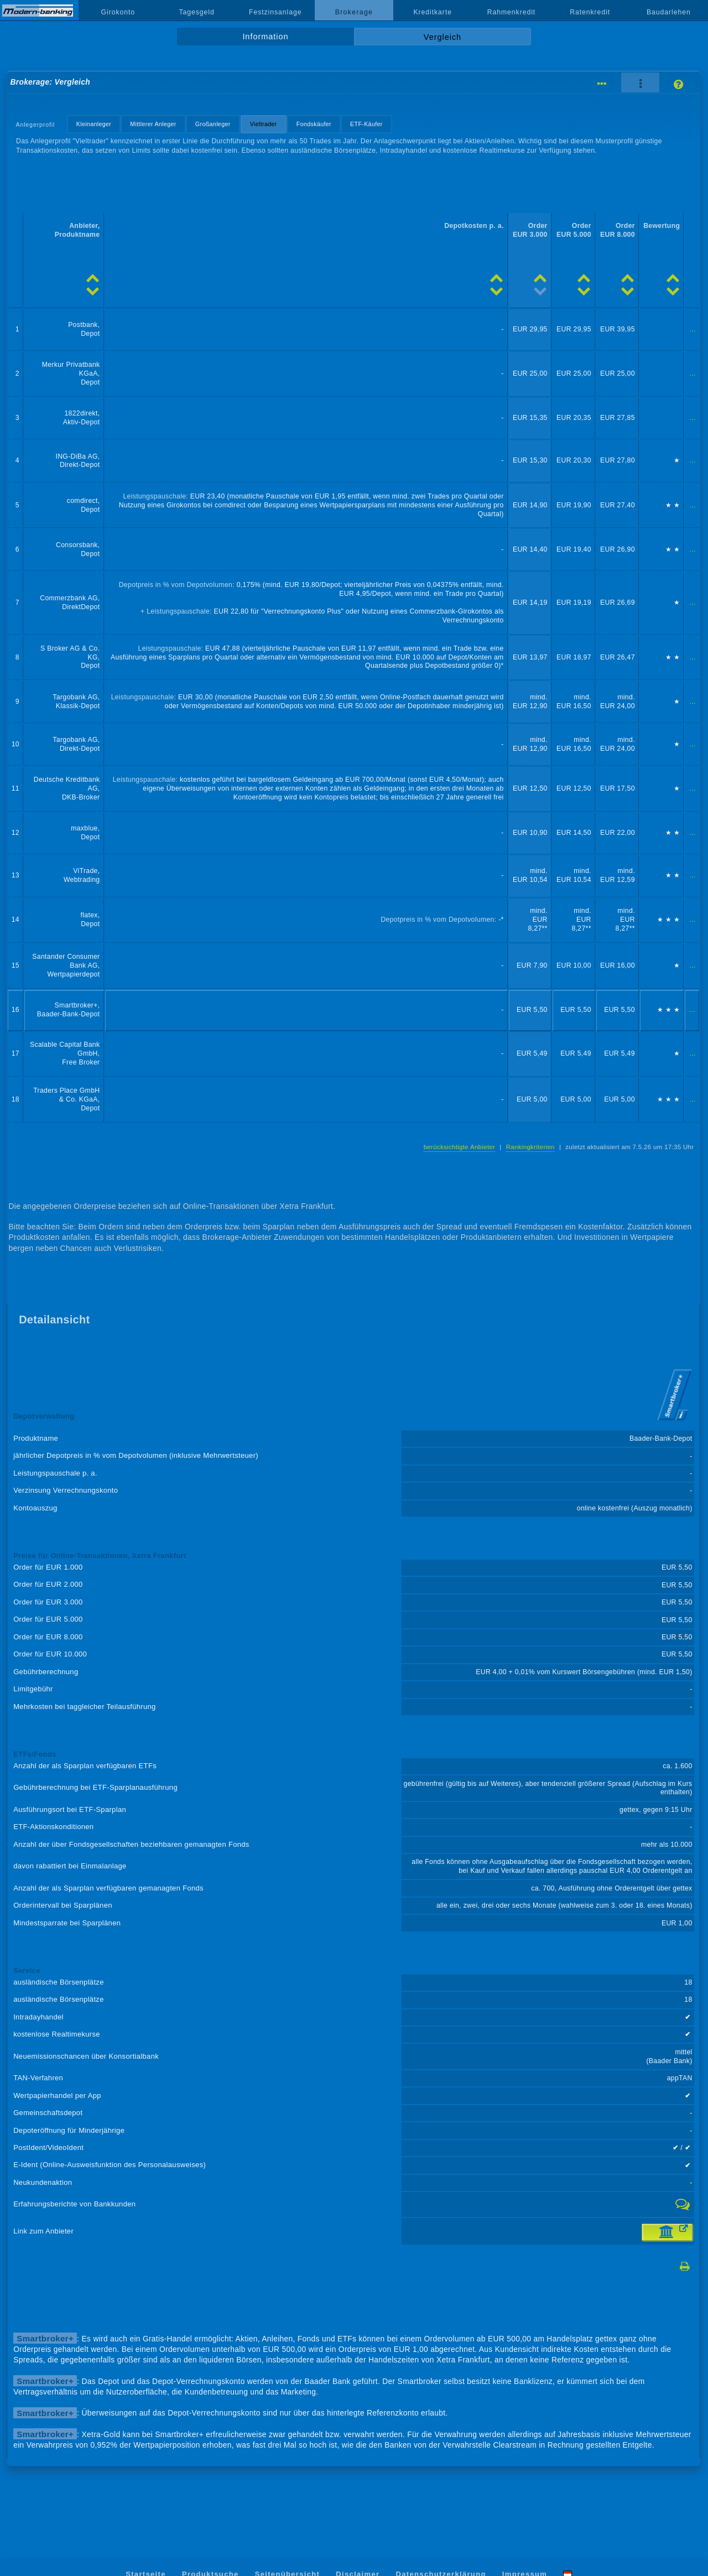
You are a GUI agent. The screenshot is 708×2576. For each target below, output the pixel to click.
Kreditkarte (432, 12)
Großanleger (213, 124)
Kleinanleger (93, 124)
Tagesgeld (196, 12)
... (693, 329)
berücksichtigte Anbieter (460, 1147)
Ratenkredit (590, 12)
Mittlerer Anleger (153, 124)
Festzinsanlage (275, 12)
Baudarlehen (669, 12)
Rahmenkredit (511, 12)
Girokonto (118, 12)
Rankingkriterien (530, 1147)
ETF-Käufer (366, 124)
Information (265, 36)
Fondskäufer (313, 124)
